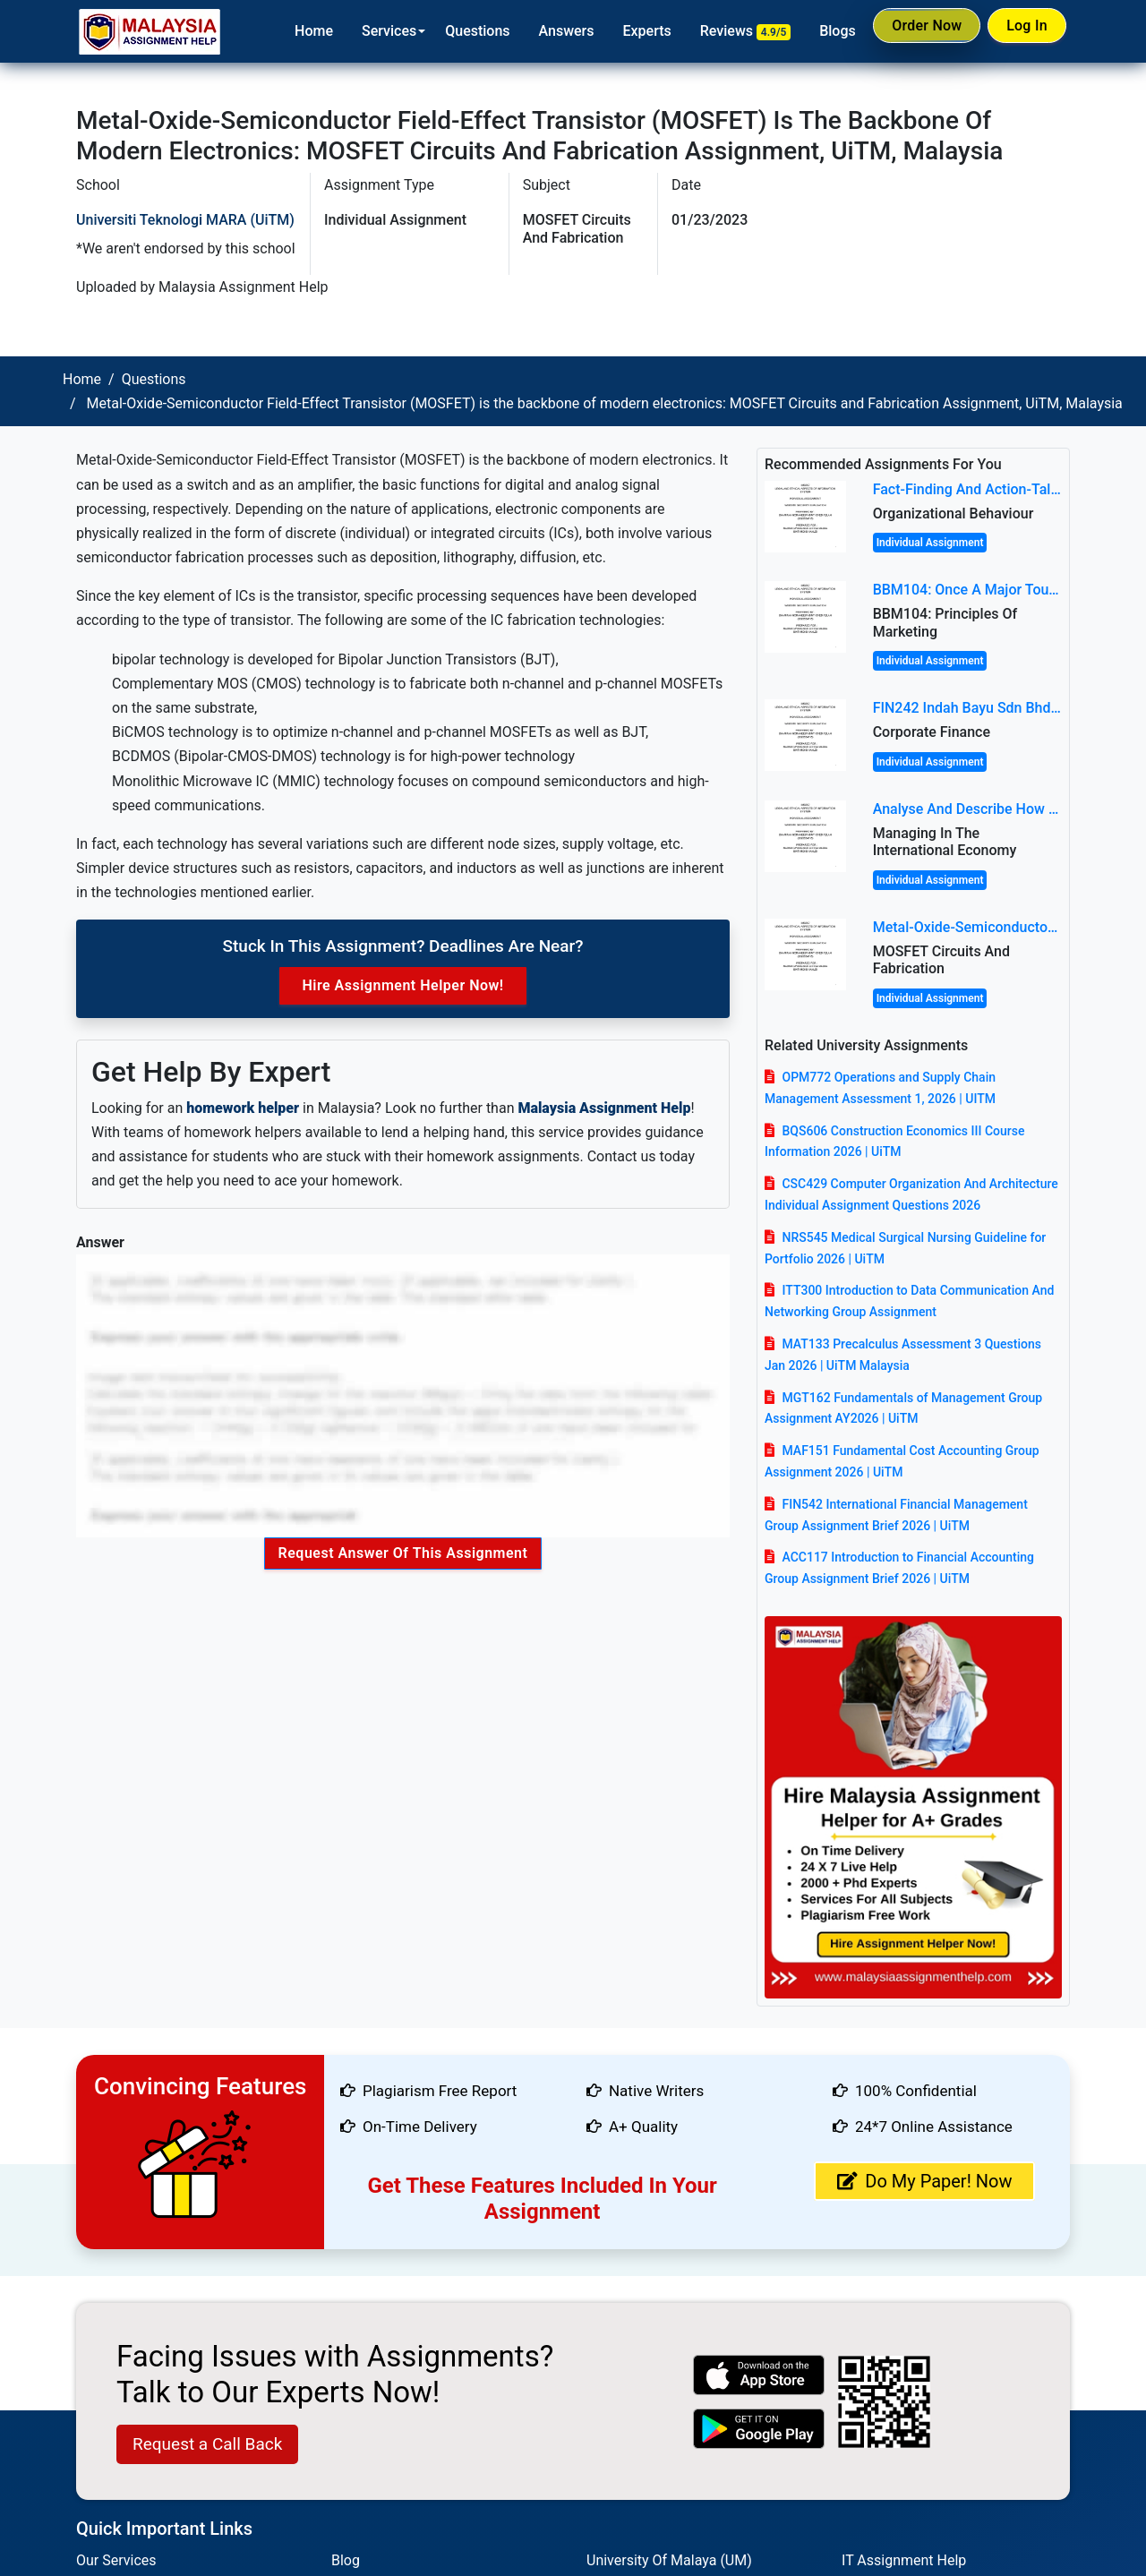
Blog (345, 2560)
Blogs (817, 30)
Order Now (911, 30)
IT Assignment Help (904, 2560)
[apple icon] (759, 2375)
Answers (546, 30)
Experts (627, 30)
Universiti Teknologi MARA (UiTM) (185, 219)
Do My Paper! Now (924, 2181)
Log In (1021, 30)
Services (368, 30)
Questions (456, 30)
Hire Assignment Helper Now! (402, 985)
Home (293, 30)
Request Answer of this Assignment (403, 1553)
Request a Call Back (207, 2444)
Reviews (725, 31)
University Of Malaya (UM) (669, 2560)
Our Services (116, 2560)
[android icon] (759, 2429)
